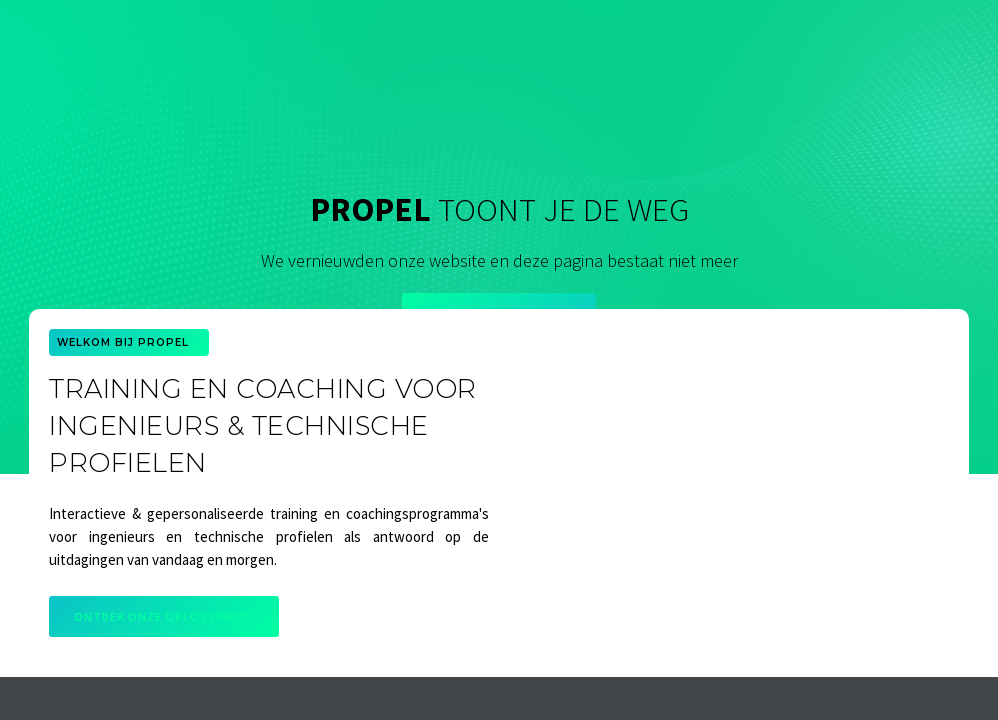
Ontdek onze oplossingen (164, 616)
